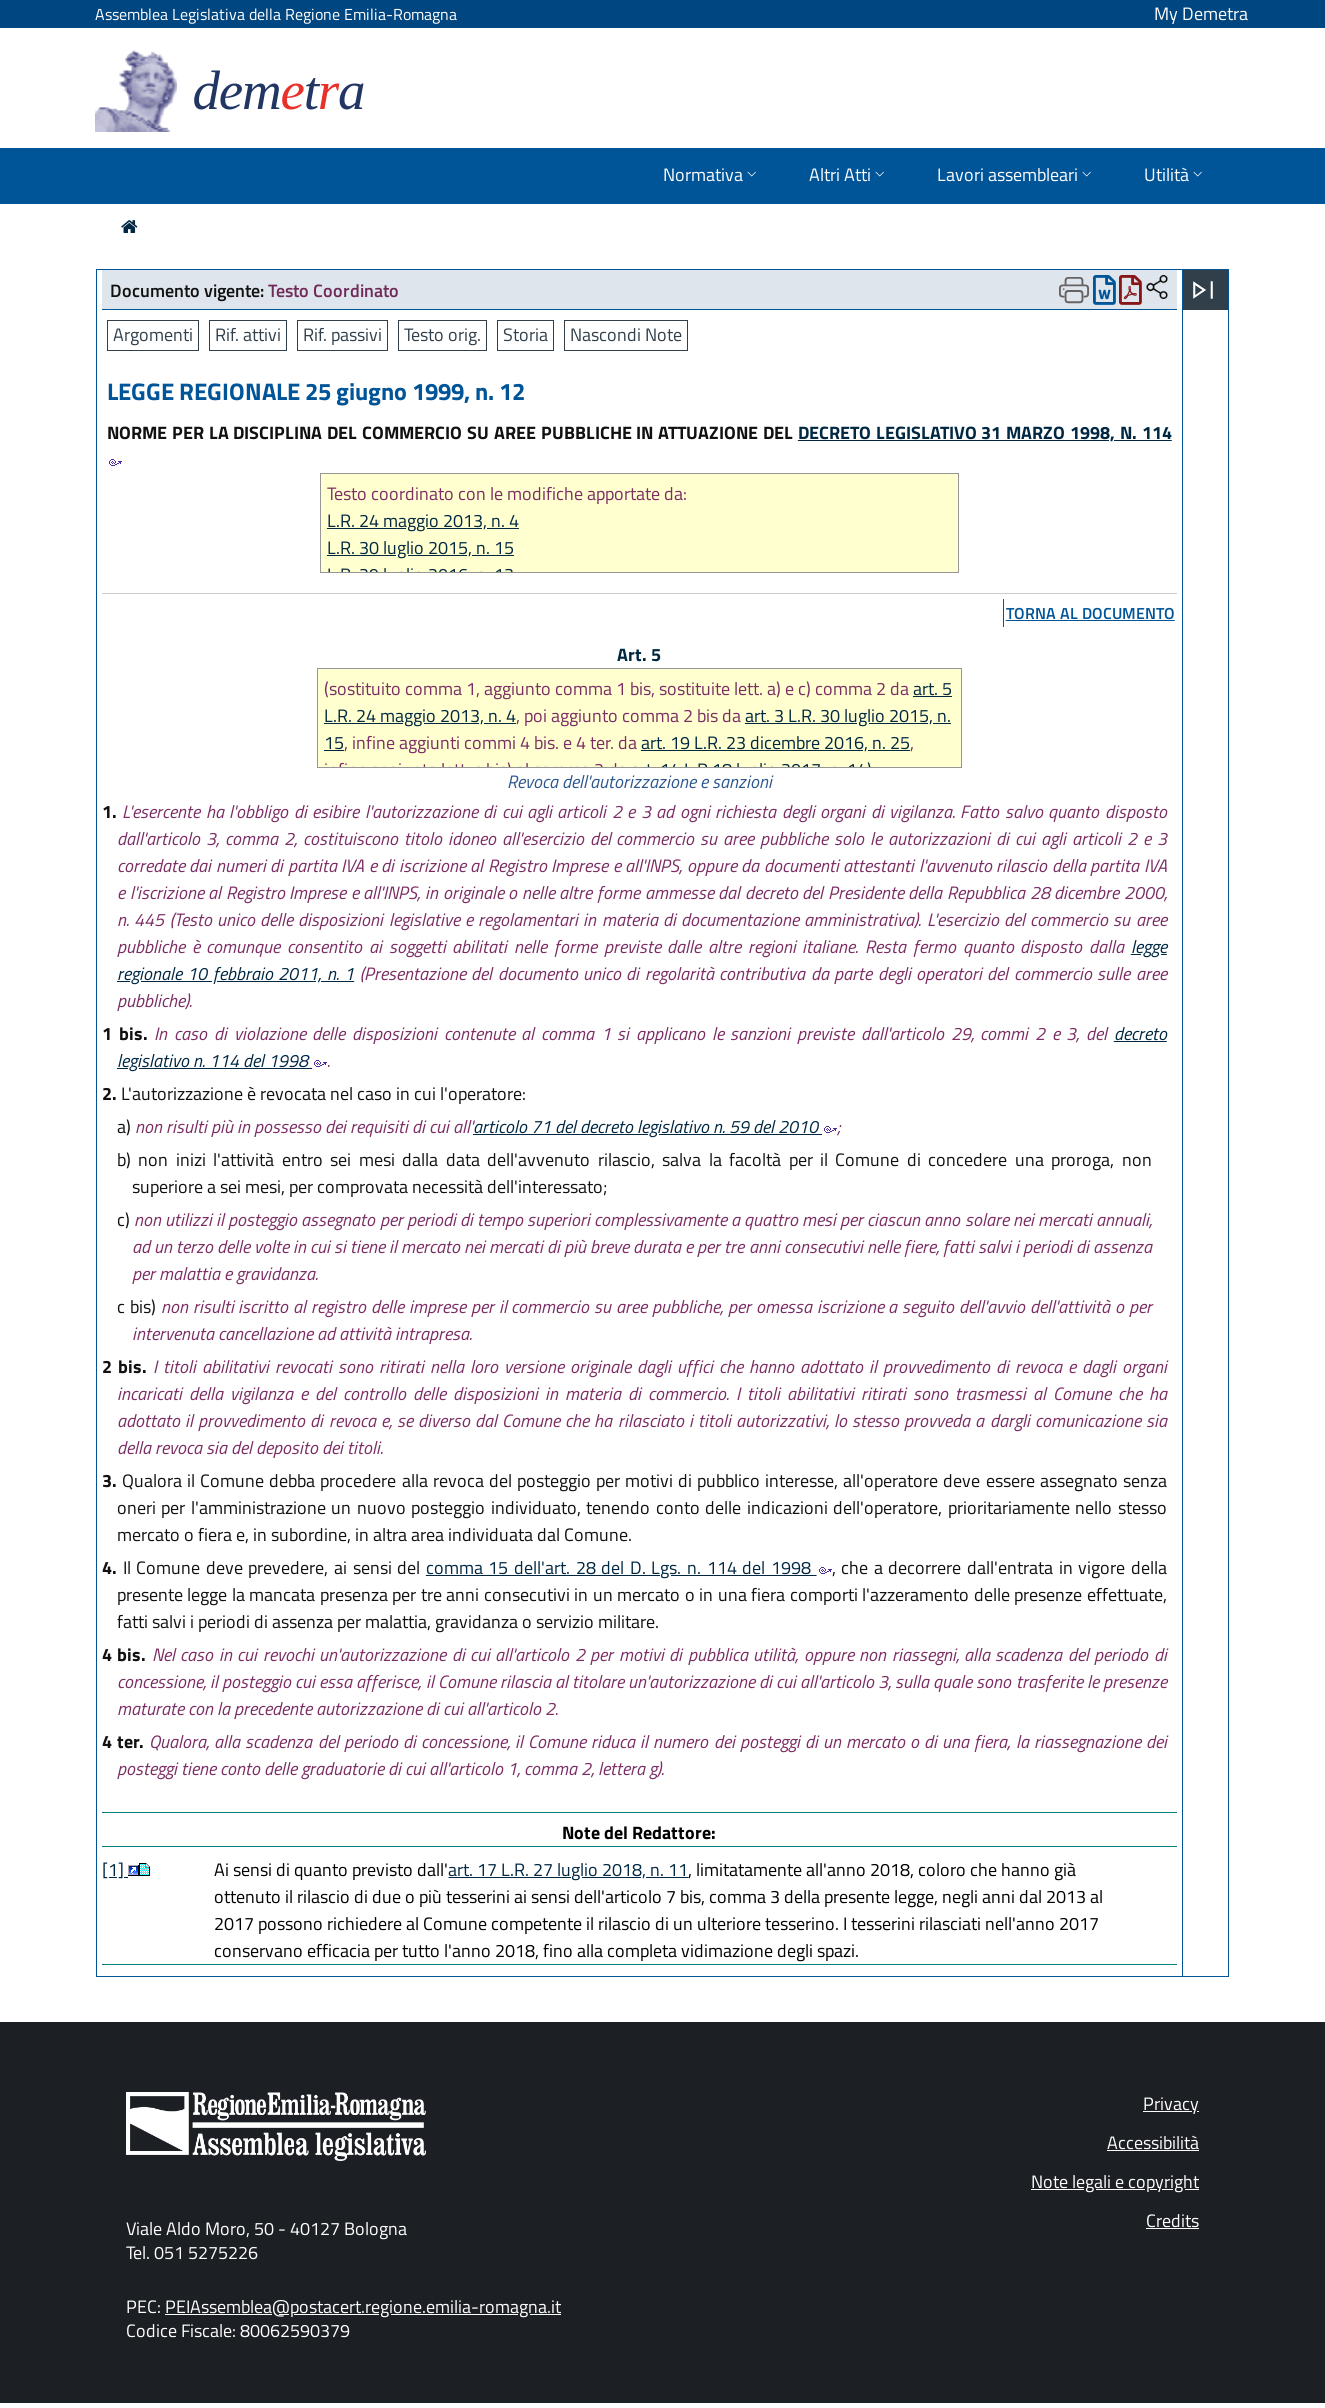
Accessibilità (1153, 2142)
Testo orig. (442, 334)
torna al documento (1090, 613)
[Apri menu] (1203, 290)
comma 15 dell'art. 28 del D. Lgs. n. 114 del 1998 (629, 1567)
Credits (1172, 2220)
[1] (115, 1869)
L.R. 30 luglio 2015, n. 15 (420, 547)
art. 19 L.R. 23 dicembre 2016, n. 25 (775, 742)
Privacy (1171, 2103)
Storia (525, 334)
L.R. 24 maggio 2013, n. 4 (423, 520)
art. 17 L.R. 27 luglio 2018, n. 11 (568, 1869)
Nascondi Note (626, 334)
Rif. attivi (248, 334)
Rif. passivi (342, 334)
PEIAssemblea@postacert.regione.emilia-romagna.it (363, 2306)
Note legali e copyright (1115, 2181)
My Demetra (1201, 13)
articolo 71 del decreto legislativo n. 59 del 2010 (655, 1126)
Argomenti (153, 334)
